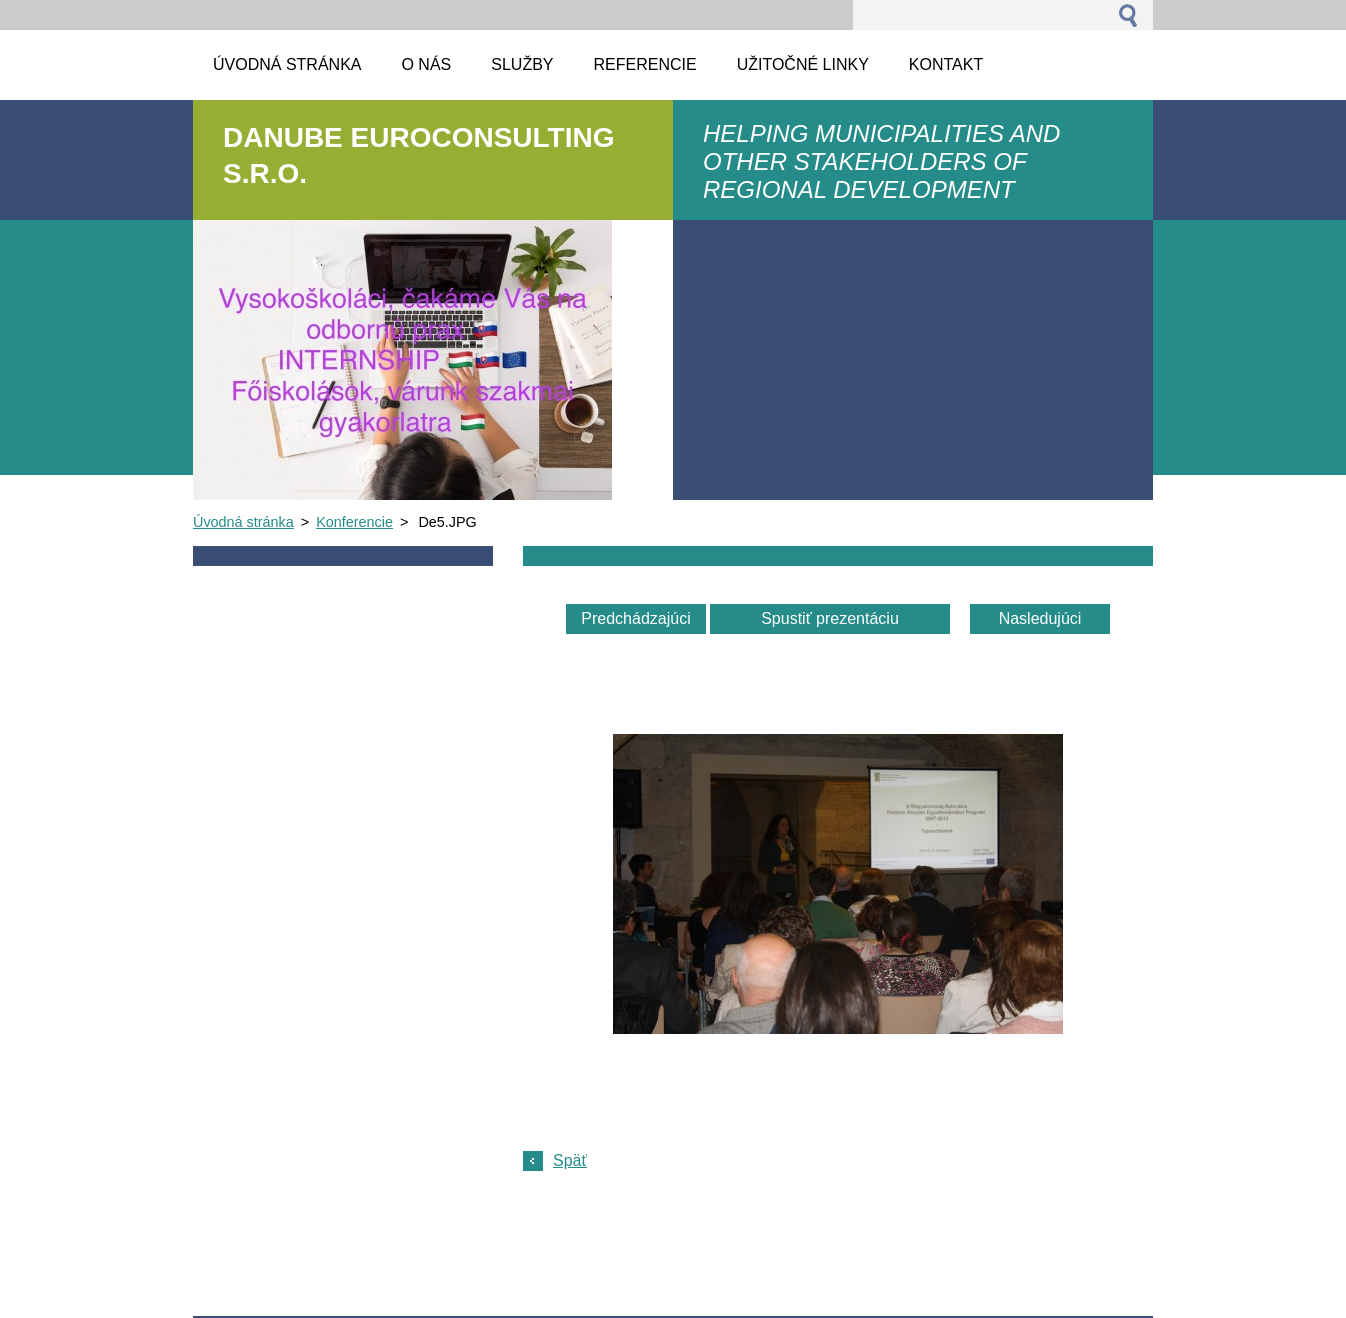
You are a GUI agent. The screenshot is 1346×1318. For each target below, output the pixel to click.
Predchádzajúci (635, 618)
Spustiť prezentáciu (830, 618)
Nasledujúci (1040, 618)
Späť (570, 1160)
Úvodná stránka (243, 522)
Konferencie (354, 522)
